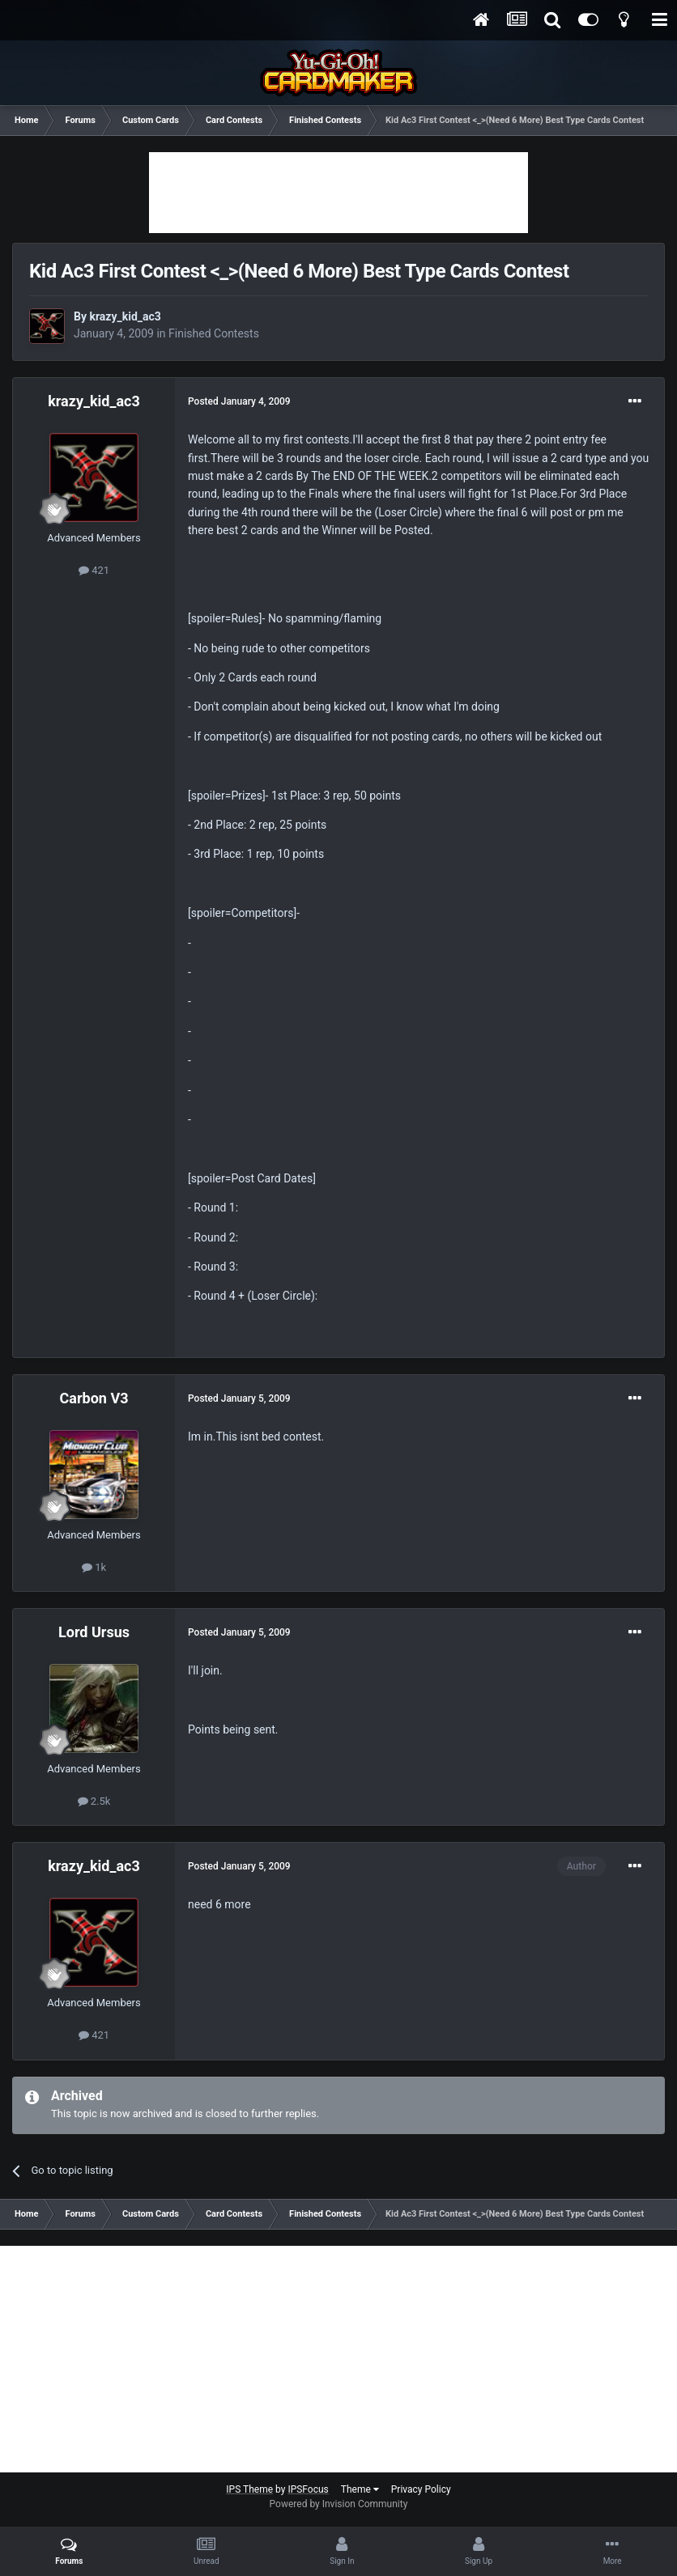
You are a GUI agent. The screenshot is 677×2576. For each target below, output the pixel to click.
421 (94, 570)
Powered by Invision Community (339, 2504)
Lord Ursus (94, 1631)
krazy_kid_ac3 (124, 316)
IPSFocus (307, 2489)
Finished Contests (213, 333)
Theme (360, 2489)
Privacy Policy (421, 2489)
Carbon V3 (94, 1398)
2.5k (94, 1801)
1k (94, 1567)
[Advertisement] (338, 192)
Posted (239, 401)
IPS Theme (249, 2489)
